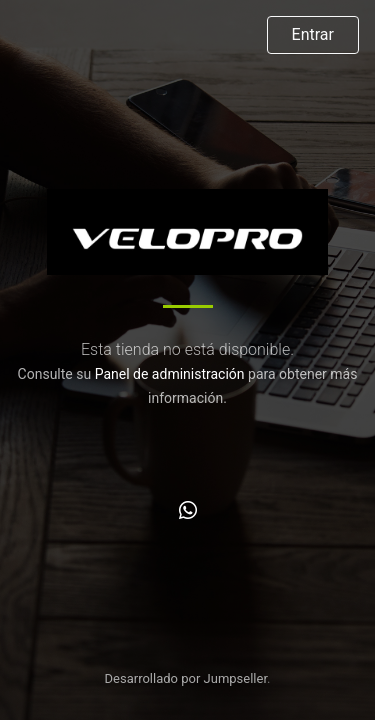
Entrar (313, 34)
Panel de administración (170, 374)
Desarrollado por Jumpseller (186, 678)
